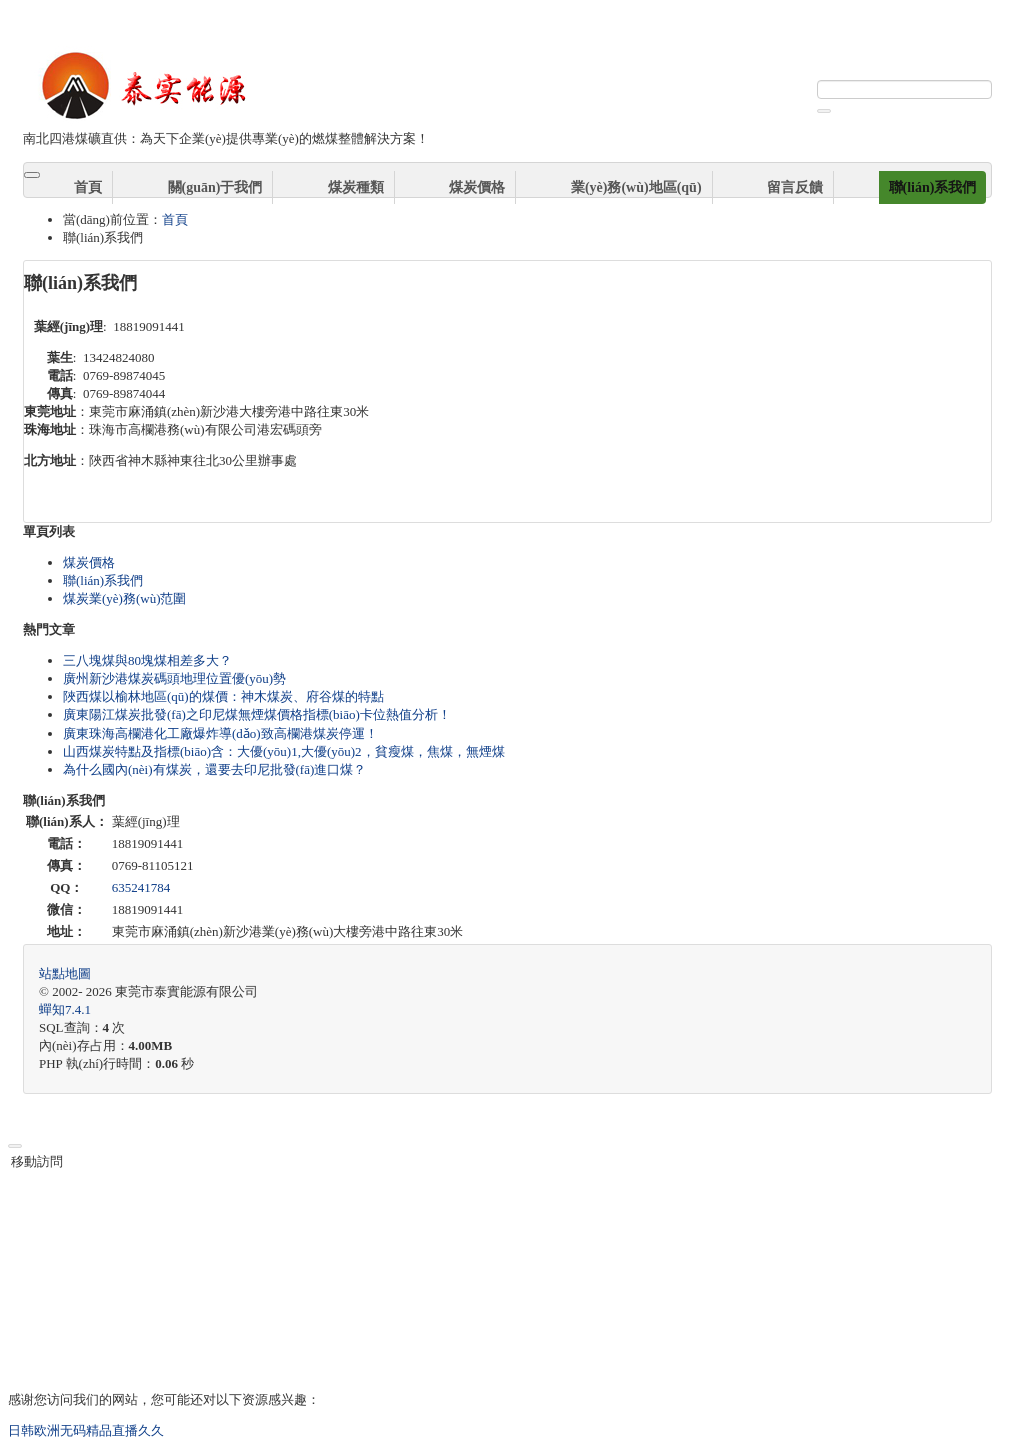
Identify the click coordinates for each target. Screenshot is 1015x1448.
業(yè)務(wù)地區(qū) (636, 187)
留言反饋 (795, 187)
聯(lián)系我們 (933, 187)
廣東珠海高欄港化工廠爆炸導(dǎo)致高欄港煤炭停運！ (220, 733)
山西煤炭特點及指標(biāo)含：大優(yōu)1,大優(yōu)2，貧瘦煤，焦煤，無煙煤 (284, 751)
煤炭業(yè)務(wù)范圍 (124, 598)
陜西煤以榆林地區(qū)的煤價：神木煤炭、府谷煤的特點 (223, 696)
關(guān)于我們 (215, 187)
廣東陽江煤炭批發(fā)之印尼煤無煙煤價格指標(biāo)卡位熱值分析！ (257, 714)
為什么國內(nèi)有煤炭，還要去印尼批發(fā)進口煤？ (214, 769)
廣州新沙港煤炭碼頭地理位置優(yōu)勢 (174, 678)
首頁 (88, 187)
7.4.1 (65, 1009)
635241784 (141, 887)
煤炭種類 (356, 187)
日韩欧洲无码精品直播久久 (86, 1430)
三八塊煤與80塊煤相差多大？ (147, 660)
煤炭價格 (477, 187)
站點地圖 (65, 973)
